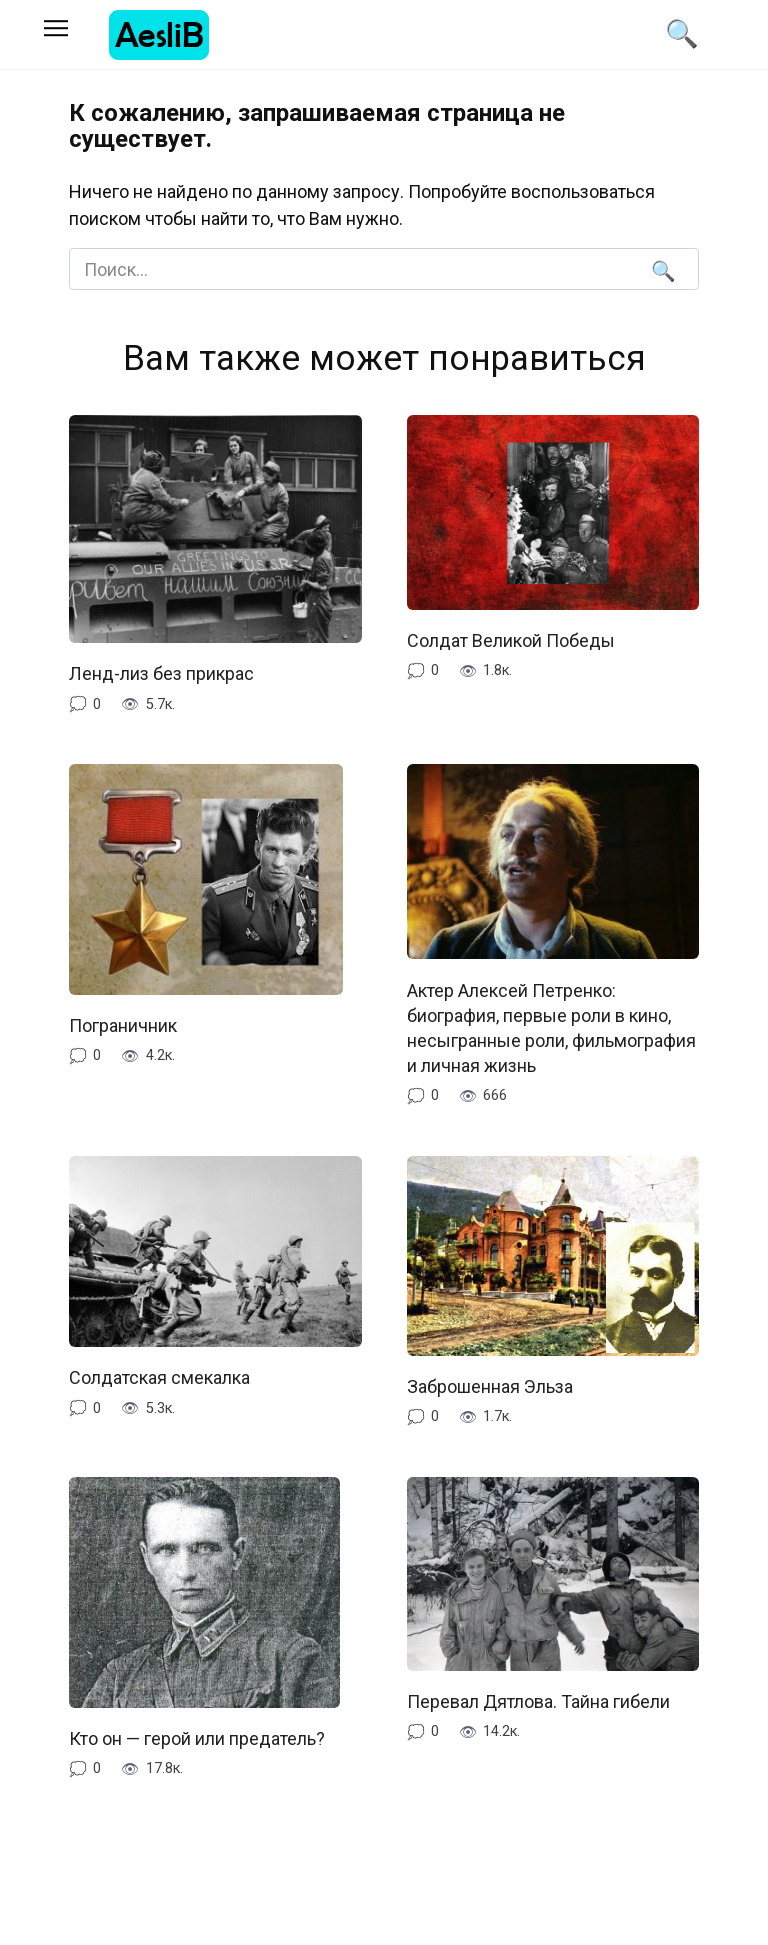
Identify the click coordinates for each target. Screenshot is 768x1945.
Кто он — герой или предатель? (197, 1738)
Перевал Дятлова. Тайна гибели (538, 1701)
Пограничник (125, 1025)
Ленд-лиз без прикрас (161, 673)
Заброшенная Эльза (490, 1386)
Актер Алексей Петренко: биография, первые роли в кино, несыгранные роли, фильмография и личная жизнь (551, 1027)
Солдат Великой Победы (511, 640)
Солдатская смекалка (159, 1377)
